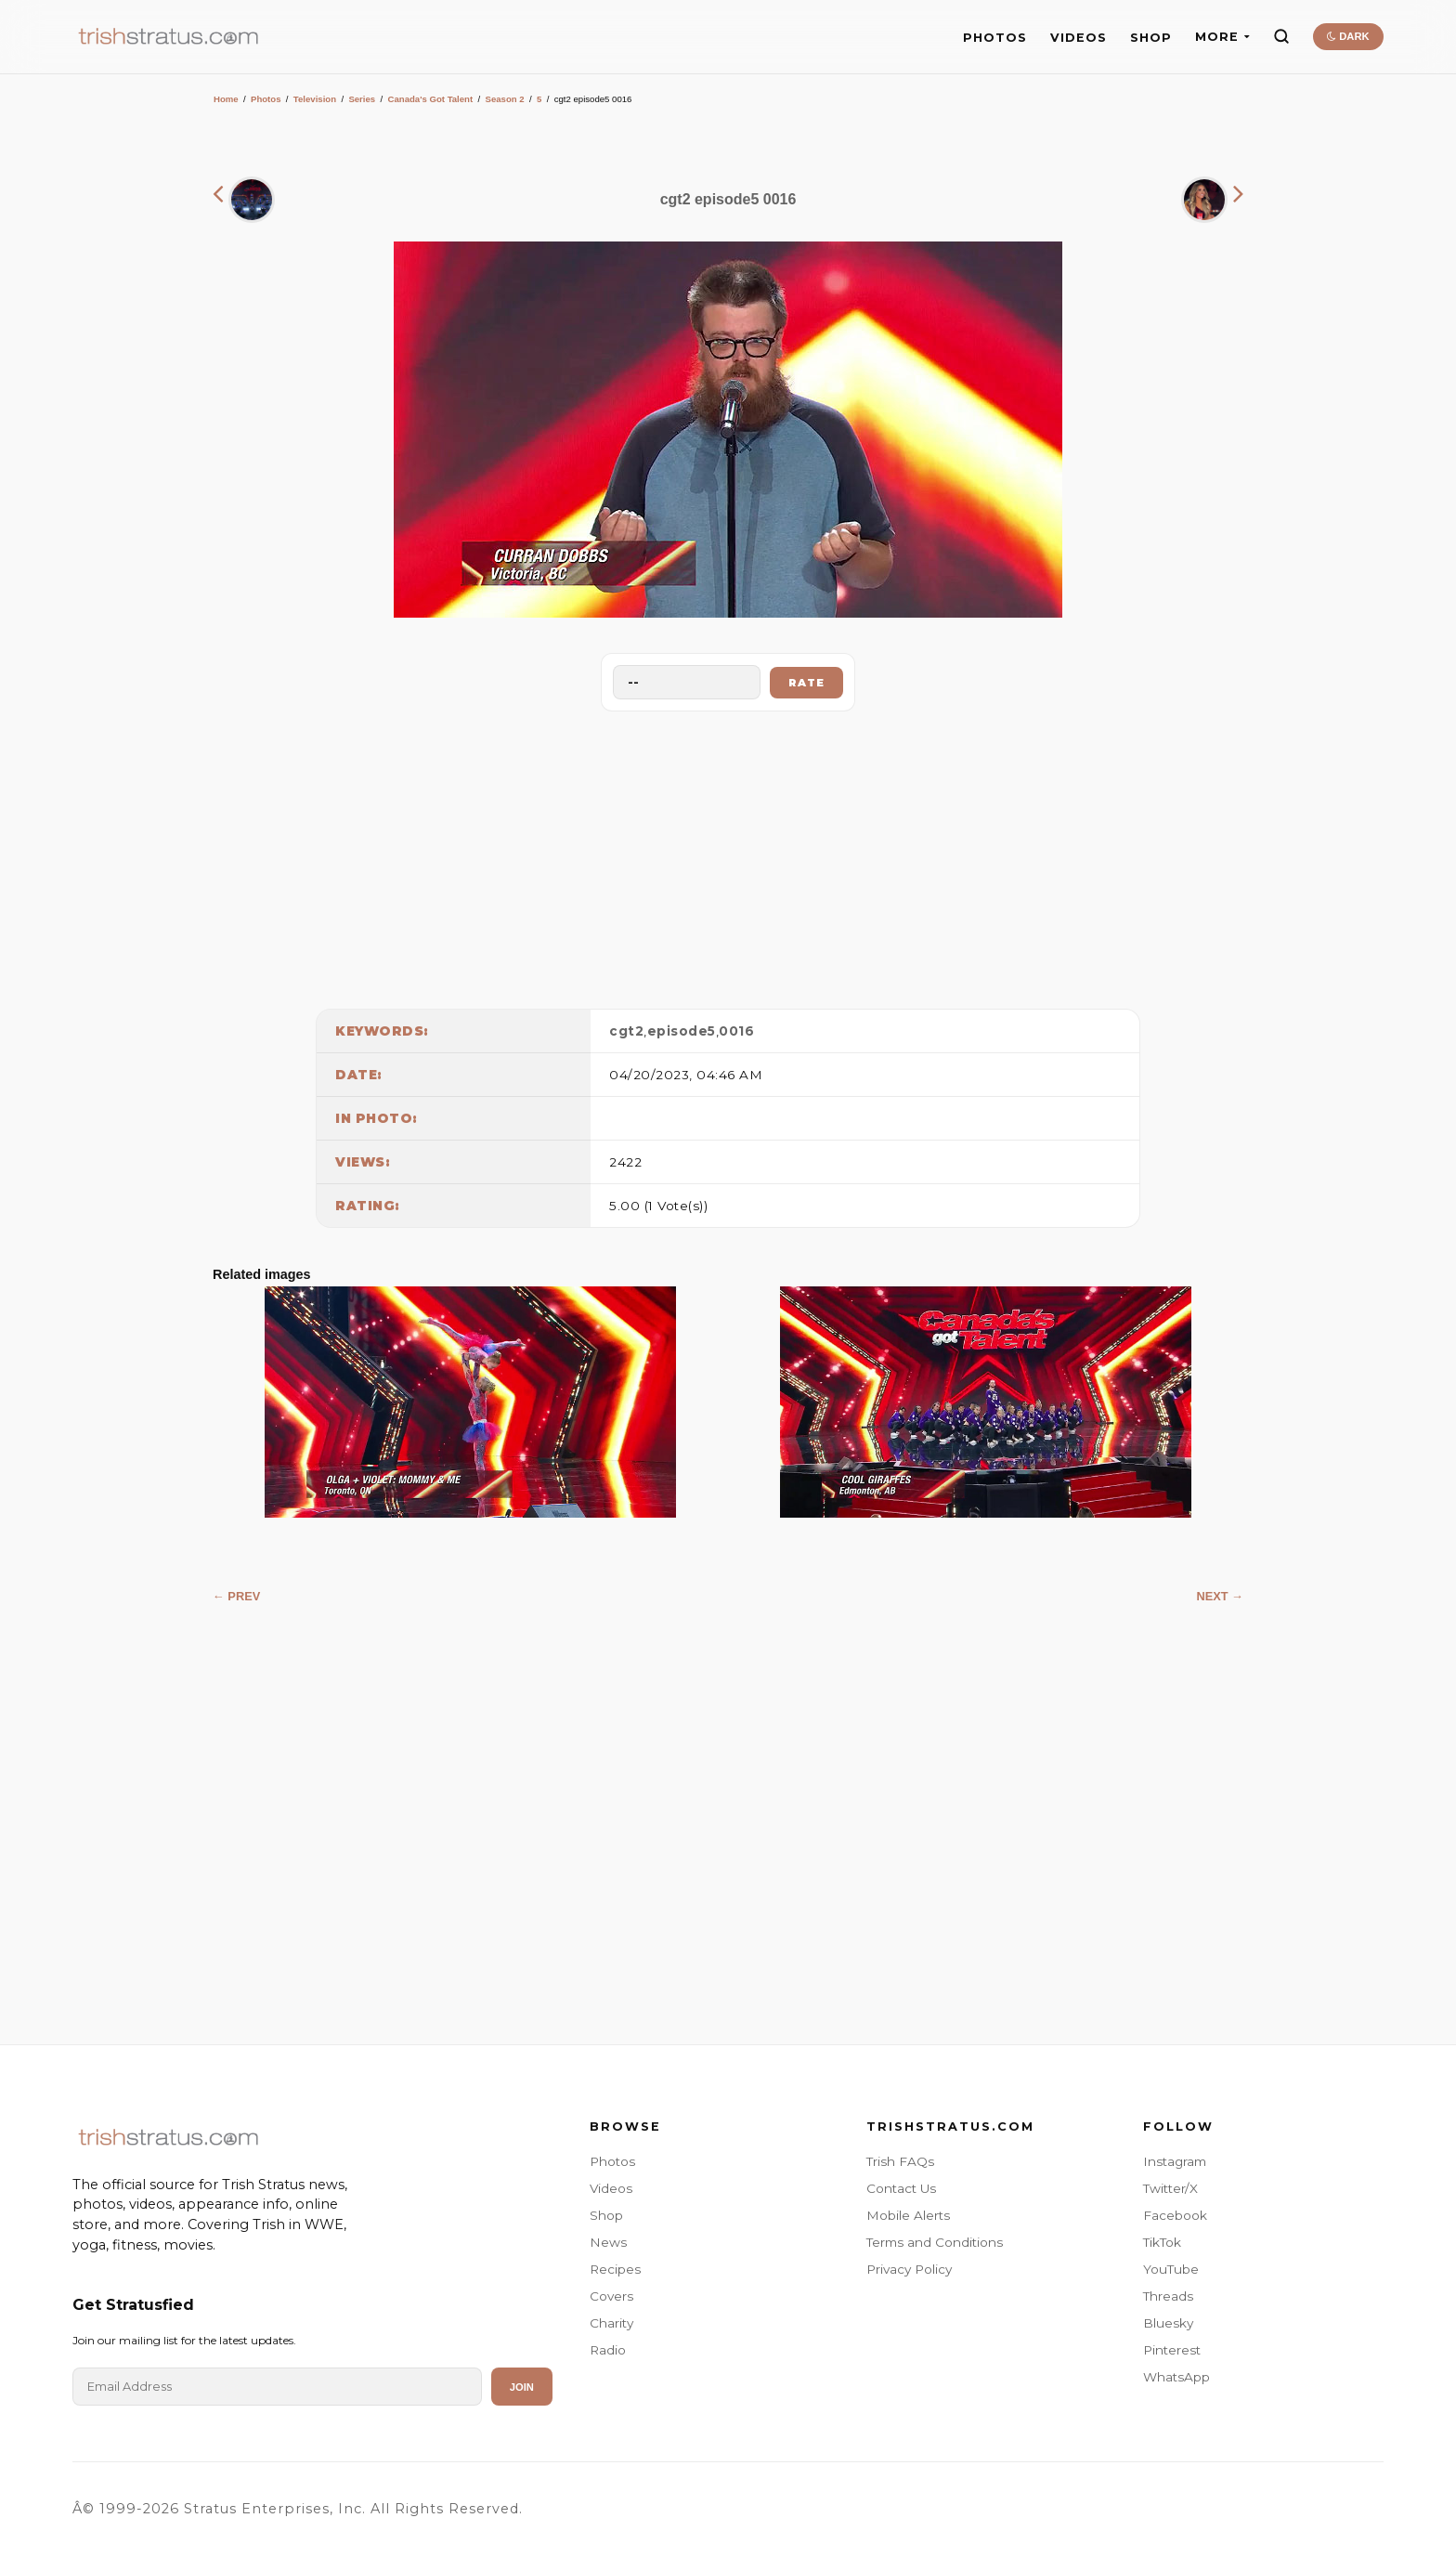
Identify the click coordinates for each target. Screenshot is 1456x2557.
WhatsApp (1176, 2376)
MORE (1222, 37)
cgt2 (626, 1031)
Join (522, 2387)
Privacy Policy (909, 2269)
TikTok (1162, 2242)
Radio (608, 2349)
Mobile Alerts (908, 2215)
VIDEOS (1078, 38)
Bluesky (1168, 2323)
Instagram (1174, 2161)
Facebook (1175, 2215)
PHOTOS (995, 38)
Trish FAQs (900, 2161)
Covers (611, 2296)
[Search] (1281, 36)
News (608, 2242)
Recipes (615, 2269)
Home (226, 99)
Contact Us (901, 2188)
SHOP (1151, 38)
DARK (1348, 36)
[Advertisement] (728, 855)
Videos (611, 2188)
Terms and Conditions (934, 2242)
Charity (611, 2323)
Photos (266, 99)
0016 (736, 1031)
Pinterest (1172, 2349)
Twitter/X (1170, 2188)
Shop (606, 2215)
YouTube (1171, 2269)
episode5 (681, 1031)
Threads (1168, 2296)
